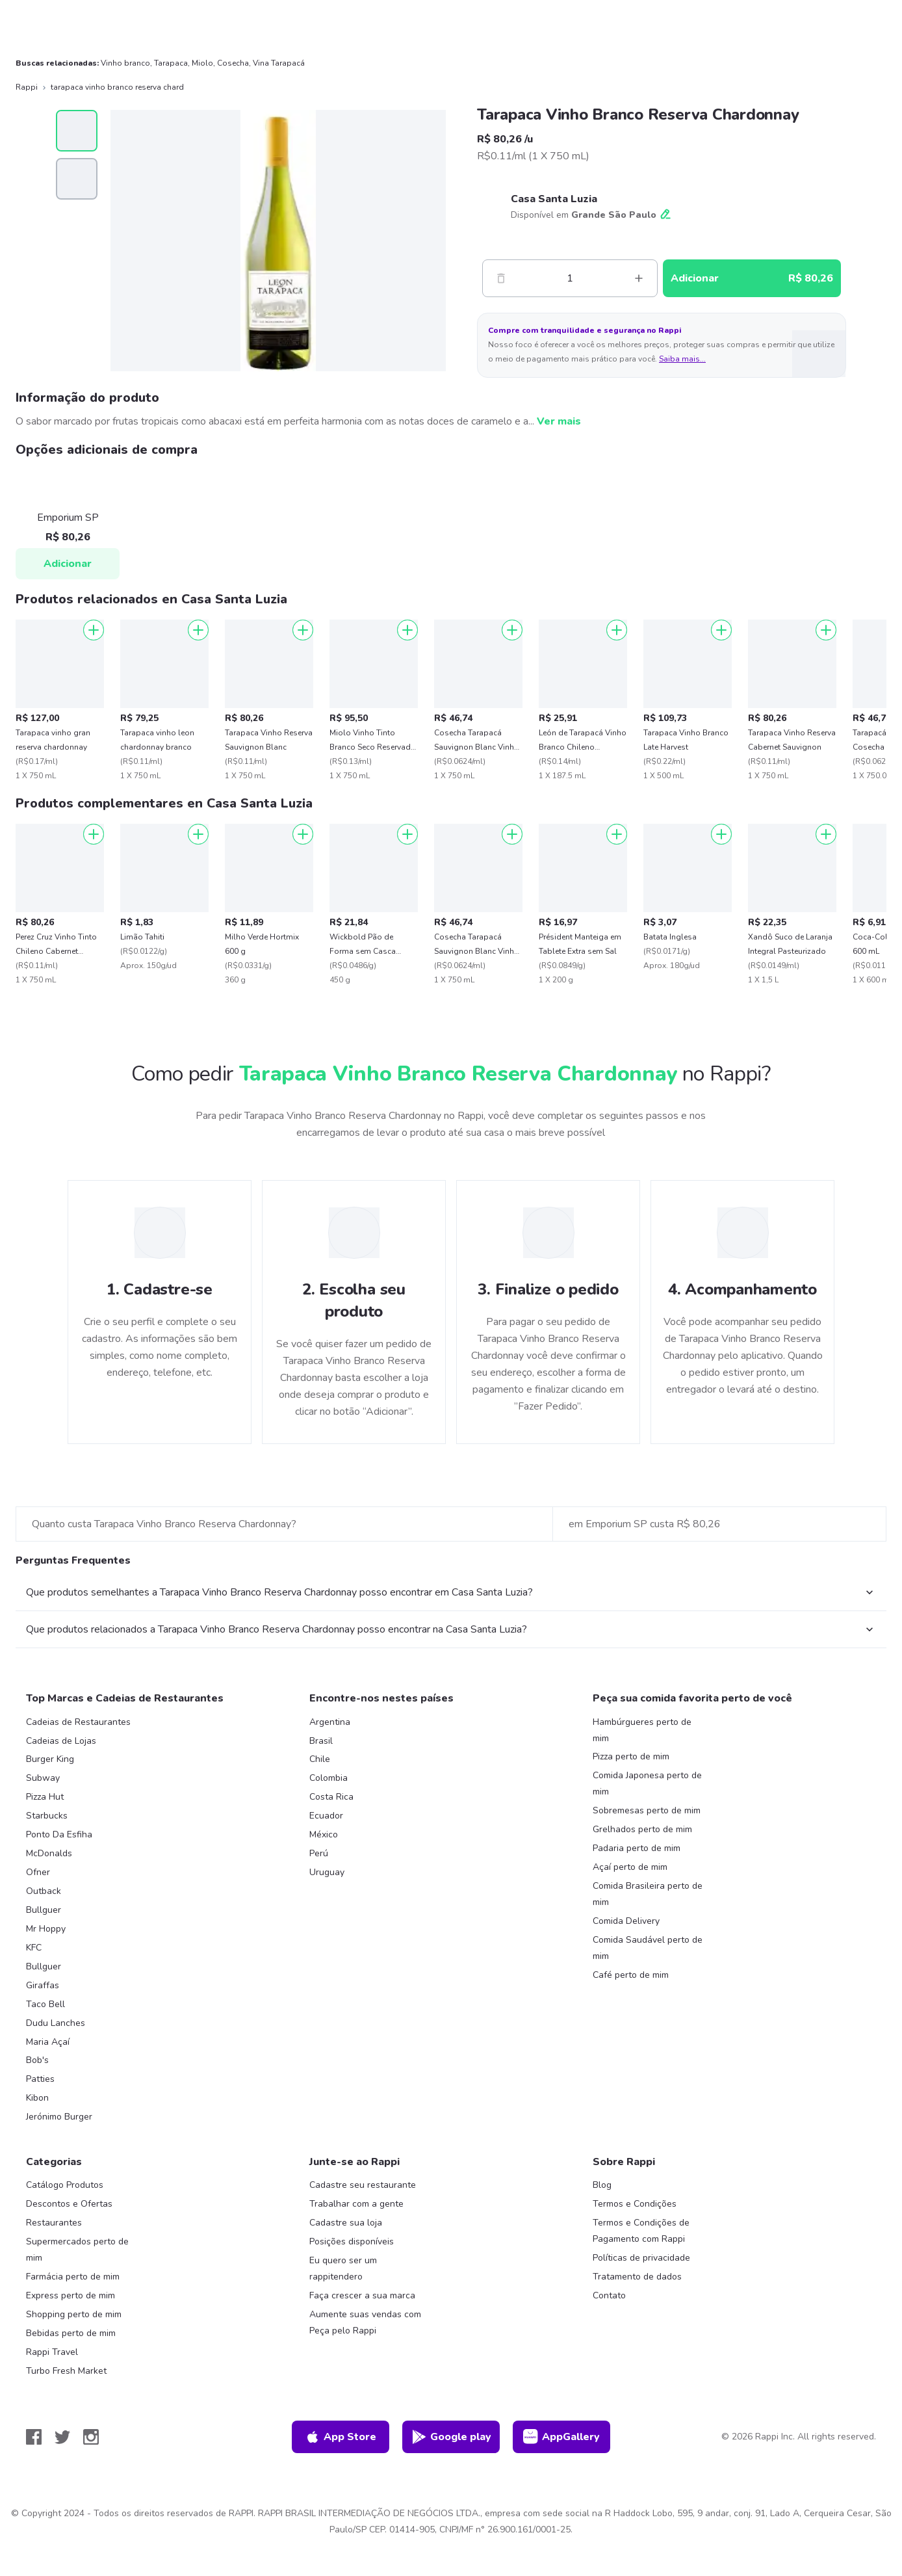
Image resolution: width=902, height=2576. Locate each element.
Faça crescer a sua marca (362, 2295)
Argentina (329, 1722)
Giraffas (42, 1985)
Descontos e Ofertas (69, 2204)
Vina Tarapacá (279, 63)
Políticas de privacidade (641, 2258)
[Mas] (639, 278)
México (323, 1834)
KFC (34, 1947)
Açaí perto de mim (630, 1867)
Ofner (38, 1872)
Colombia (328, 1778)
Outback (43, 1891)
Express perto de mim (70, 2295)
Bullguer (43, 1910)
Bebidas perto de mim (71, 2333)
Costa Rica (331, 1797)
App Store (340, 2437)
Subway (43, 1778)
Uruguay (326, 1872)
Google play (451, 2437)
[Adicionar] (93, 630)
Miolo (202, 63)
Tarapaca (171, 63)
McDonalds (49, 1853)
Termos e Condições (634, 2204)
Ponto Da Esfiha (59, 1834)
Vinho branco (125, 63)
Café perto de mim (631, 1975)
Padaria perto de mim (636, 1848)
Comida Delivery (626, 1921)
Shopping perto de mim (74, 2314)
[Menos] (501, 278)
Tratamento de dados (637, 2276)
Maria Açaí (48, 2042)
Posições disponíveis (351, 2241)
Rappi (27, 87)
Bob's (37, 2060)
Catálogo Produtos (64, 2185)
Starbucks (47, 1815)
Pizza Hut (45, 1797)
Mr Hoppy (46, 1929)
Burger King (50, 1759)
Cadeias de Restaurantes (78, 1722)
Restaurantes (54, 2222)
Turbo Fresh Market (66, 2371)
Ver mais (559, 421)
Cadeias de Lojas (61, 1741)
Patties (40, 2079)
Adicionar (68, 564)
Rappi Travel (52, 2352)
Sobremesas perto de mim (647, 1810)
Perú (318, 1853)
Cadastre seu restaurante (362, 2185)
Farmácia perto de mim (73, 2276)
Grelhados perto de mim (642, 1829)
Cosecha (233, 63)
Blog (602, 2185)
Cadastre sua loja (345, 2222)
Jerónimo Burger (59, 2116)
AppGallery (561, 2437)
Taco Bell (45, 2004)
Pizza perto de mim (631, 1756)
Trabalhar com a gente (356, 2204)
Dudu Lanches (55, 2023)
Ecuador (326, 1815)
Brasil (321, 1741)
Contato (609, 2295)
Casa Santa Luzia (554, 199)
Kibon (37, 2098)
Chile (319, 1759)
